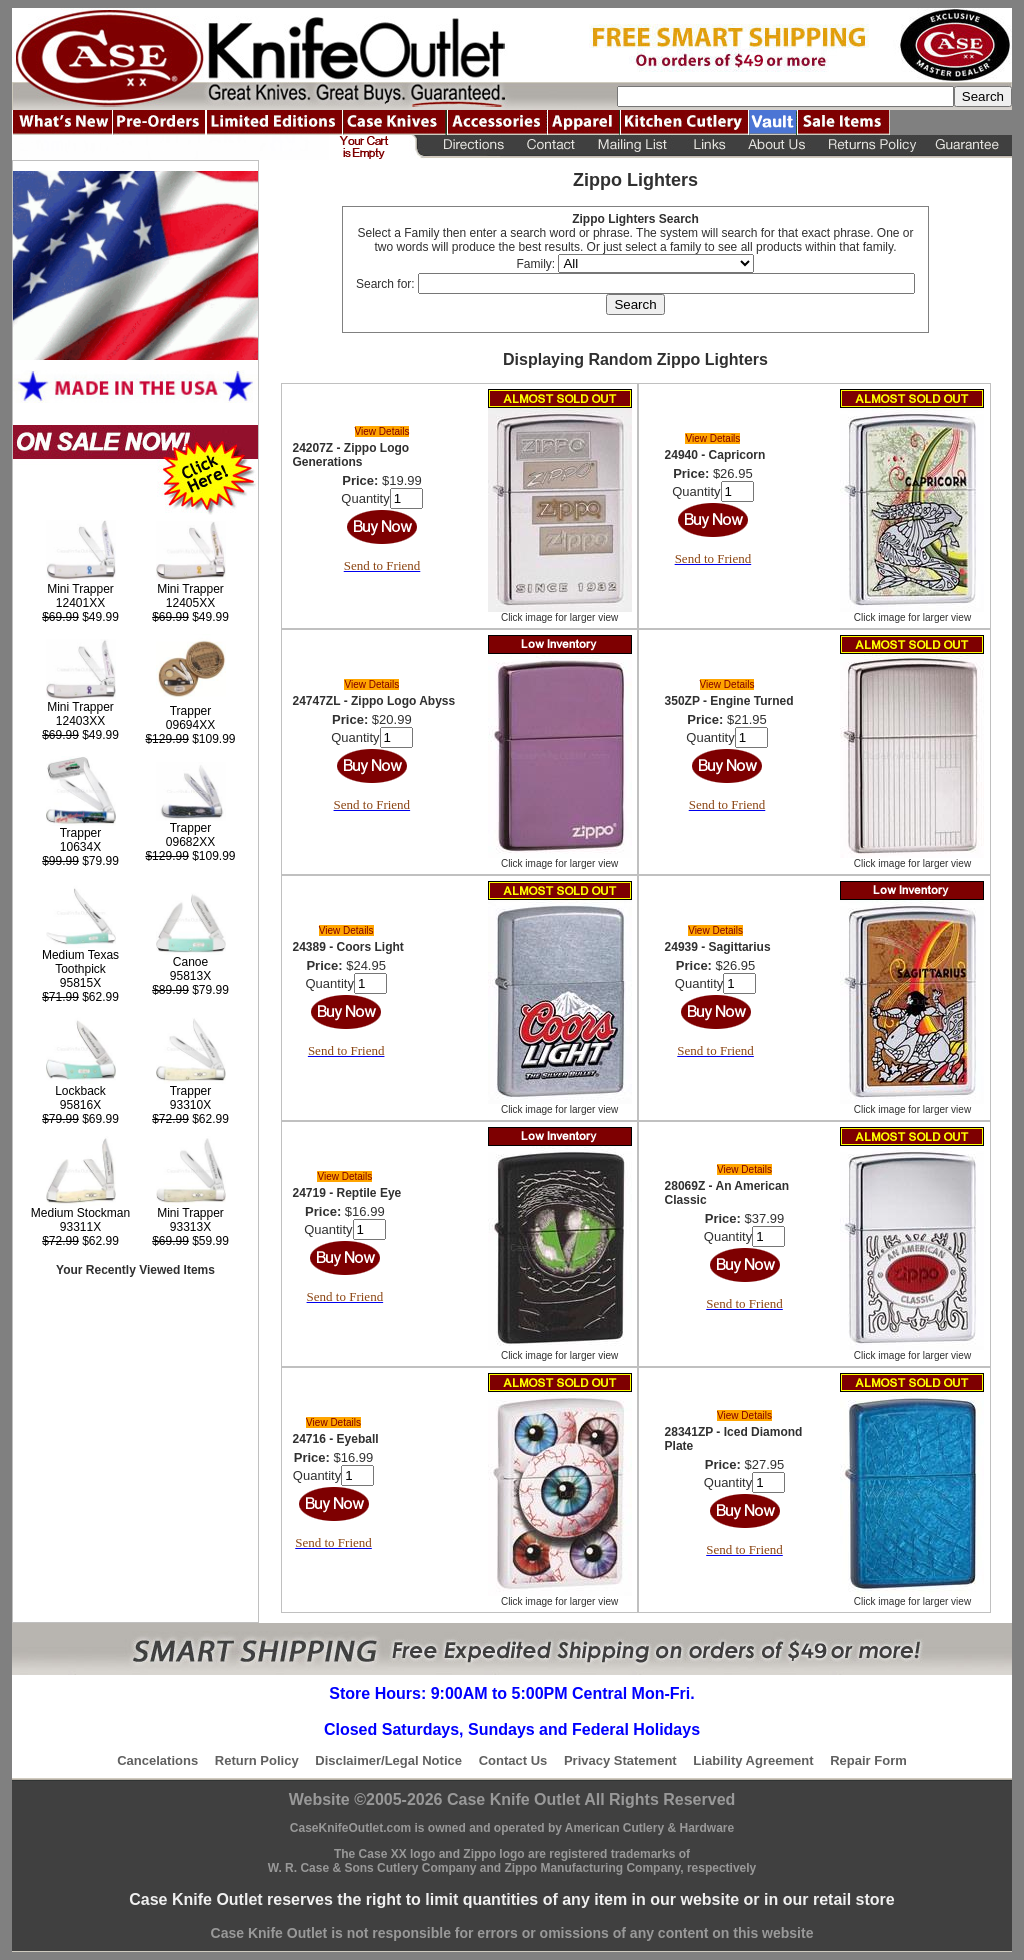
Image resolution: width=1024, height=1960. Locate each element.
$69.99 (80, 1119)
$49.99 (80, 617)
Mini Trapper (80, 589)
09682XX (190, 842)
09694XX (190, 725)
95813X (190, 976)
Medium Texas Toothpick (80, 962)
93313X (190, 1227)
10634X (80, 847)
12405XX (190, 603)
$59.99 (190, 1241)
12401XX (80, 603)
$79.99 (80, 861)
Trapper (191, 711)
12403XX (80, 721)
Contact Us (513, 1760)
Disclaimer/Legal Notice (388, 1760)
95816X (80, 1105)
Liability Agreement (753, 1760)
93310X (190, 1105)
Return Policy (257, 1760)
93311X (80, 1227)
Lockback (80, 1091)
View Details (382, 431)
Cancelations (157, 1760)
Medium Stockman (80, 1213)
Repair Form (868, 1760)
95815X (80, 983)
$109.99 (190, 739)
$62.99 (80, 997)
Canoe (190, 962)
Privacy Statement (620, 1760)
